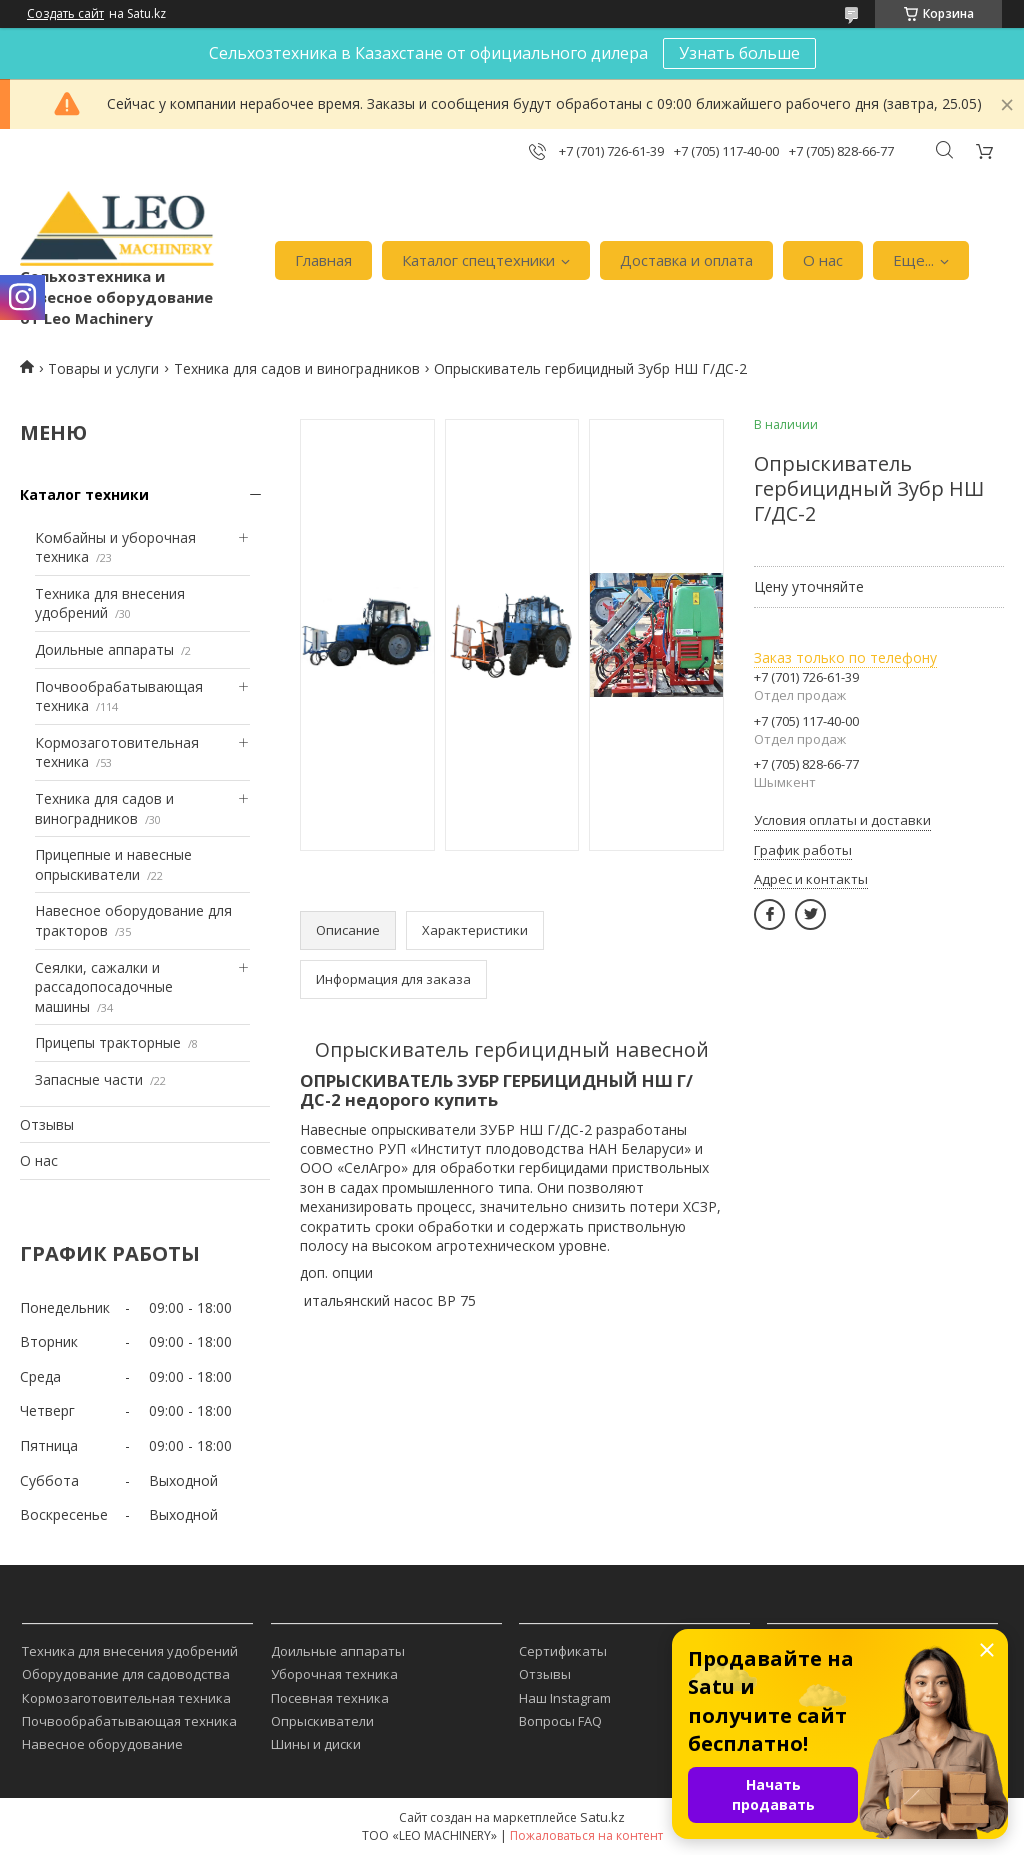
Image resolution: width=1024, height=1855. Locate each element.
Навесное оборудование (102, 1744)
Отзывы (47, 1124)
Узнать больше (739, 53)
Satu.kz (602, 1817)
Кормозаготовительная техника (126, 1698)
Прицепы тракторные (108, 1042)
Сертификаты (563, 1651)
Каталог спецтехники (478, 260)
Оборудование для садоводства (126, 1674)
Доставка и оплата (686, 260)
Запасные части (89, 1079)
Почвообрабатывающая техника (129, 1721)
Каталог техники (84, 494)
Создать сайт (65, 14)
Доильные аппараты (104, 649)
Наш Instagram (565, 1698)
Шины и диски (316, 1744)
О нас (823, 260)
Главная (323, 260)
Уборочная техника (334, 1674)
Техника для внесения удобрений (130, 1651)
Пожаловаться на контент (586, 1835)
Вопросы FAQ (560, 1721)
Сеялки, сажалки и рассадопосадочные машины (104, 987)
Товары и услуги (103, 368)
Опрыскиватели (322, 1721)
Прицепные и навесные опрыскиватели (113, 864)
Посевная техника (330, 1698)
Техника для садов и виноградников (297, 368)
